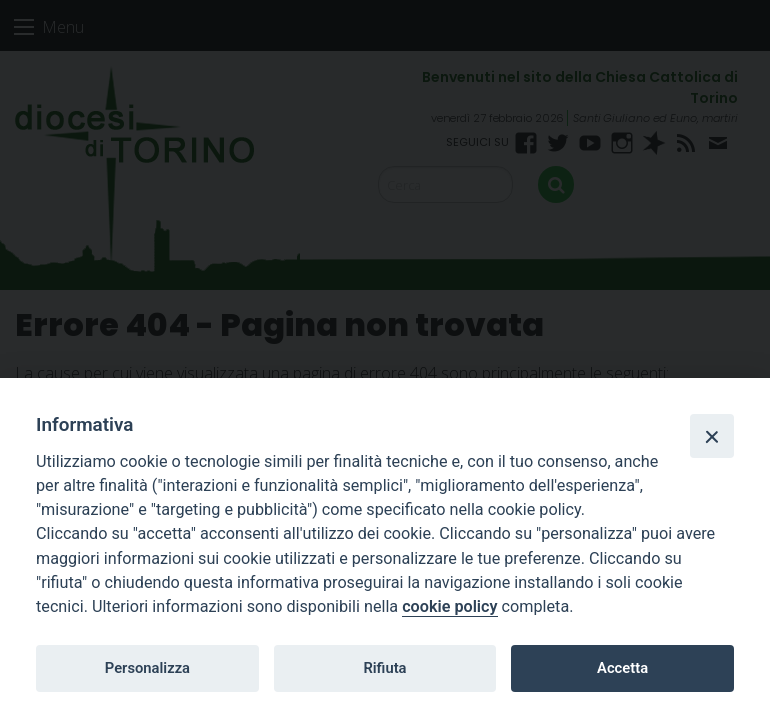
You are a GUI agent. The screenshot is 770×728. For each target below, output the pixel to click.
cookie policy (449, 606)
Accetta (622, 668)
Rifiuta (384, 668)
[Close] (712, 436)
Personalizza (147, 668)
